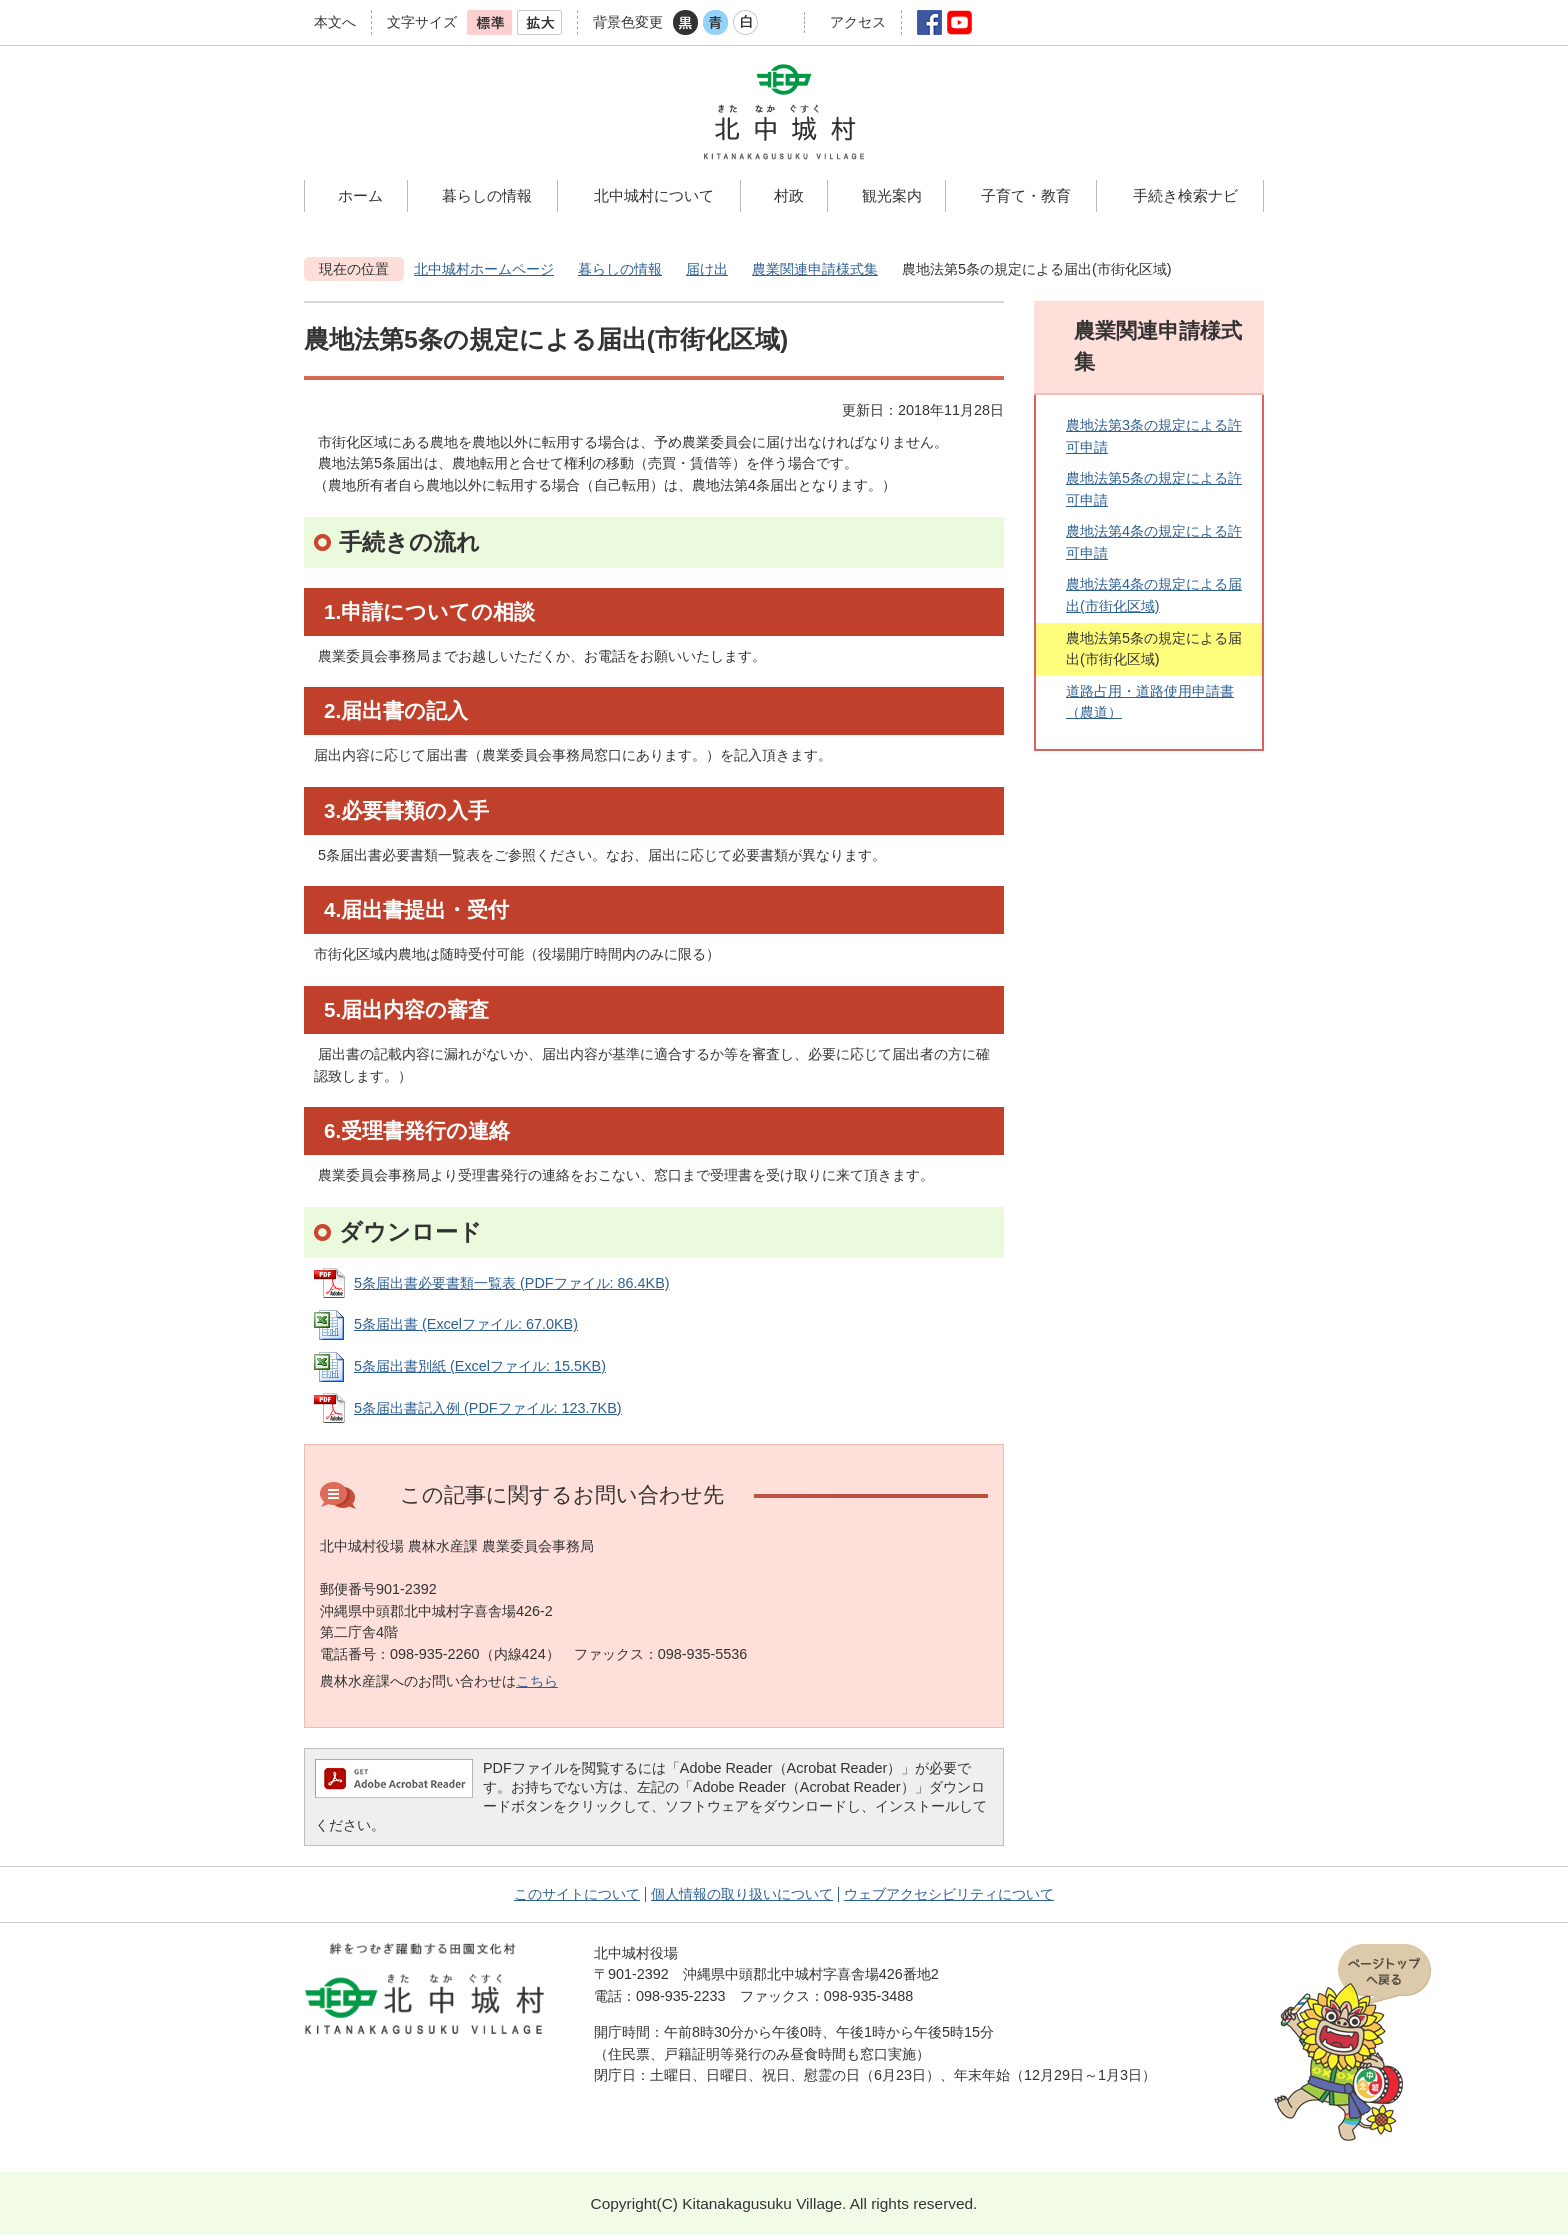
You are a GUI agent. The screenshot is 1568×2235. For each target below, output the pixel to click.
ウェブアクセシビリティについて (949, 1894)
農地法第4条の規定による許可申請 (1154, 542)
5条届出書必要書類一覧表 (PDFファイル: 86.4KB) (512, 1283)
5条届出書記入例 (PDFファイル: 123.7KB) (488, 1408)
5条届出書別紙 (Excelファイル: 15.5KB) (480, 1366)
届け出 (707, 269)
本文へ (335, 22)
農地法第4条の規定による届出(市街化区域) (1154, 595)
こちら (537, 1681)
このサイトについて (577, 1894)
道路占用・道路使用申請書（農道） (1150, 702)
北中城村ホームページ (484, 269)
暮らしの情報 (620, 269)
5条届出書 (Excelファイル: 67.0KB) (466, 1324)
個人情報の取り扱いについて (742, 1894)
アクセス (858, 22)
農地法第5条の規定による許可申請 (1154, 489)
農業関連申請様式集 (815, 269)
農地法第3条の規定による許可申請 (1154, 436)
